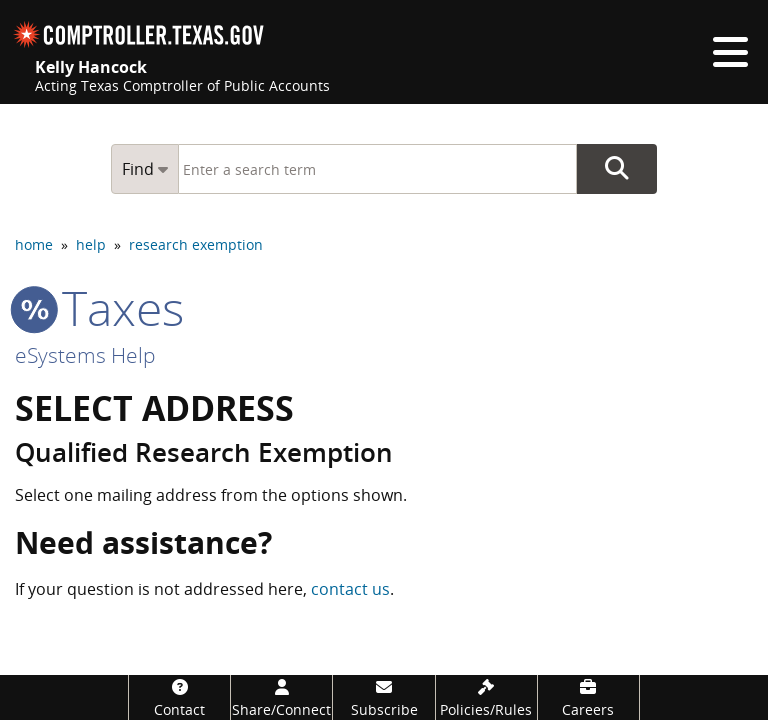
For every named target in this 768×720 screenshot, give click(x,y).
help (91, 244)
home (34, 244)
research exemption (196, 244)
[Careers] (588, 697)
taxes (99, 307)
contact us (350, 589)
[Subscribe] (383, 697)
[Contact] (179, 697)
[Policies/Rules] (486, 697)
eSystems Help (85, 355)
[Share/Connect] (281, 697)
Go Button (617, 169)
